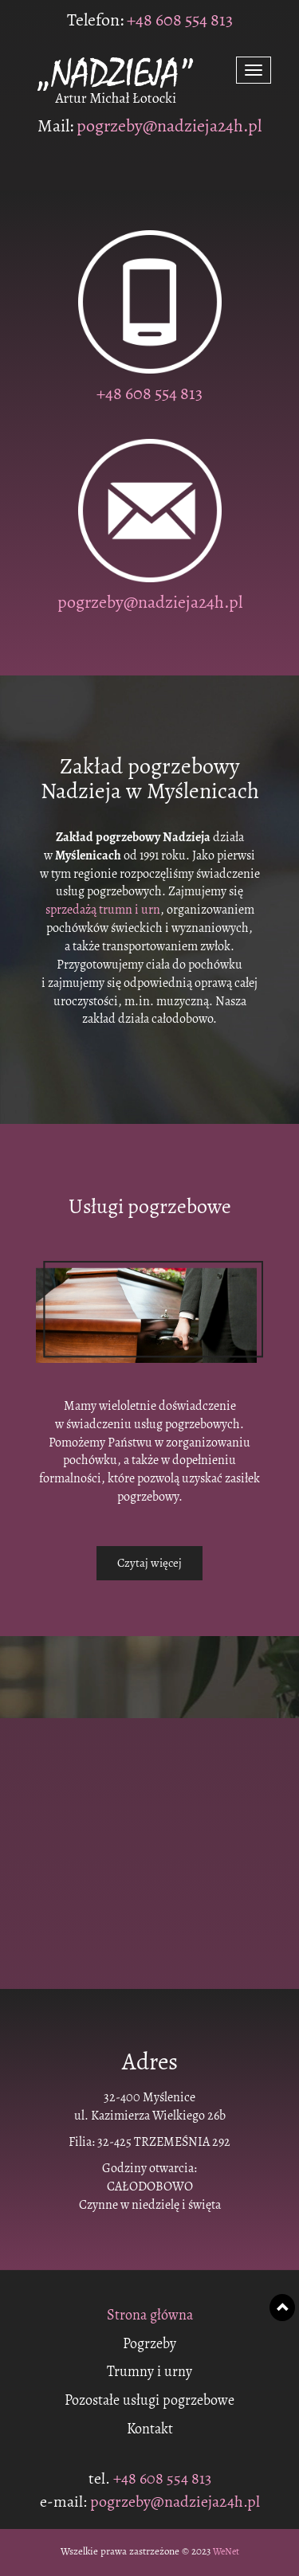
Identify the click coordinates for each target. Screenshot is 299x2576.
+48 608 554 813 (178, 20)
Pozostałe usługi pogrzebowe (149, 2401)
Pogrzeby (149, 2344)
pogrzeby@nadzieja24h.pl (169, 126)
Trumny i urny (149, 2372)
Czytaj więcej (149, 1563)
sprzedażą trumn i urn (102, 909)
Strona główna (150, 2315)
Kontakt (150, 2429)
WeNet (226, 2551)
